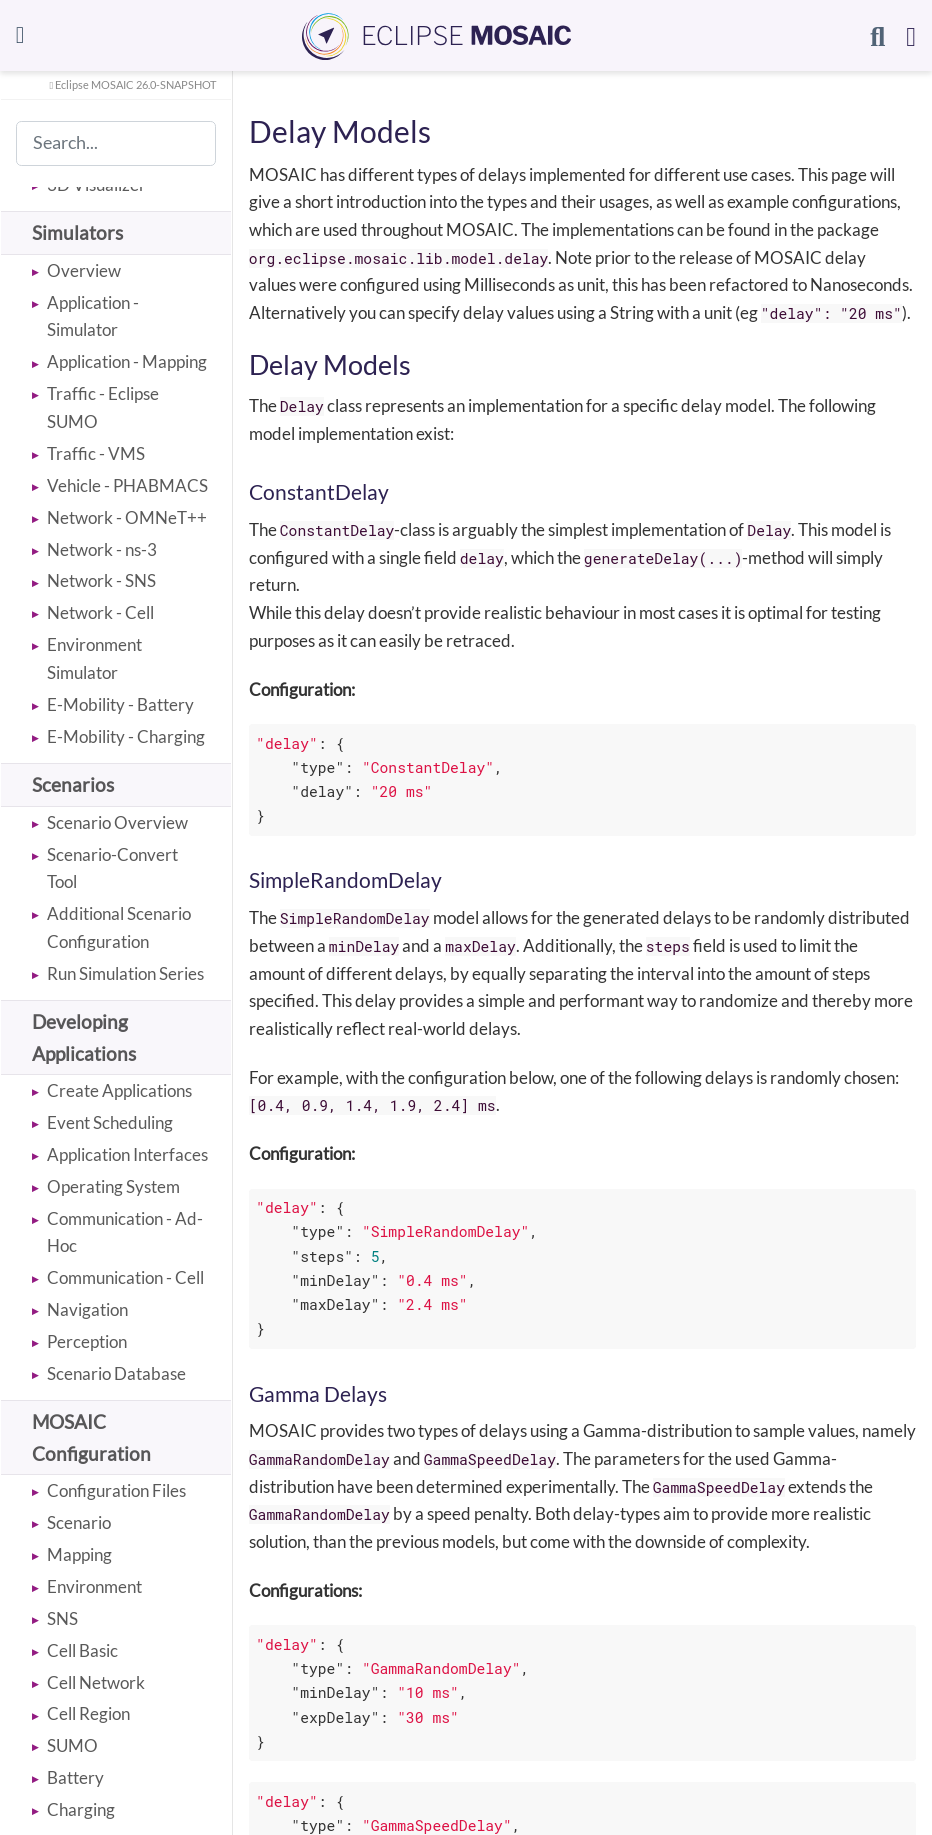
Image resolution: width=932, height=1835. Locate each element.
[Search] (877, 36)
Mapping (79, 1554)
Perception (87, 1341)
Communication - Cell (125, 1277)
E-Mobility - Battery (120, 704)
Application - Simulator (93, 316)
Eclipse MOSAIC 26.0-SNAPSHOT (132, 85)
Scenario (79, 1522)
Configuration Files (116, 1490)
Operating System (113, 1186)
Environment (94, 1586)
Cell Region (88, 1713)
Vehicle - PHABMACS (127, 485)
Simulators (77, 232)
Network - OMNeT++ (127, 517)
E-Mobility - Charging (126, 736)
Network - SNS (101, 580)
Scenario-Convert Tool (112, 868)
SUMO (72, 1745)
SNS (62, 1618)
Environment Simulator (94, 658)
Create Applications (119, 1090)
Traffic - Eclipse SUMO (103, 407)
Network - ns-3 (102, 549)
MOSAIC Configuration (91, 1437)
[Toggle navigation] (20, 35)
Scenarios (73, 784)
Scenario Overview (117, 822)
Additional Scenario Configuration (119, 927)
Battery (75, 1777)
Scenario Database (116, 1373)
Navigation (87, 1309)
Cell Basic (82, 1650)
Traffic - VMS (96, 453)
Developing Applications (84, 1037)
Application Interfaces (127, 1154)
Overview (84, 270)
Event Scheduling (110, 1122)
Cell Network (96, 1682)
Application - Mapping (127, 361)
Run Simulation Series (125, 973)
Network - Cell (100, 612)
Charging (81, 1809)
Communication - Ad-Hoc (125, 1232)
